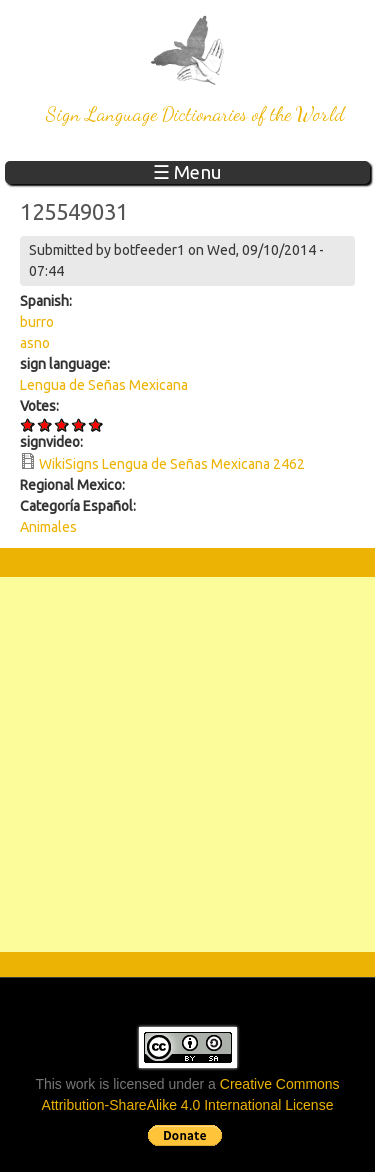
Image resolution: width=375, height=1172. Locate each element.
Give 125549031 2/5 (45, 424)
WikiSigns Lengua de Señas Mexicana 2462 (172, 464)
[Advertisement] (187, 764)
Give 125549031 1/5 (28, 424)
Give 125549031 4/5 (79, 424)
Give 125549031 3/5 (62, 424)
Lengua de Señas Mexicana (104, 385)
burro (37, 322)
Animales (48, 527)
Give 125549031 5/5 (96, 424)
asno (35, 343)
